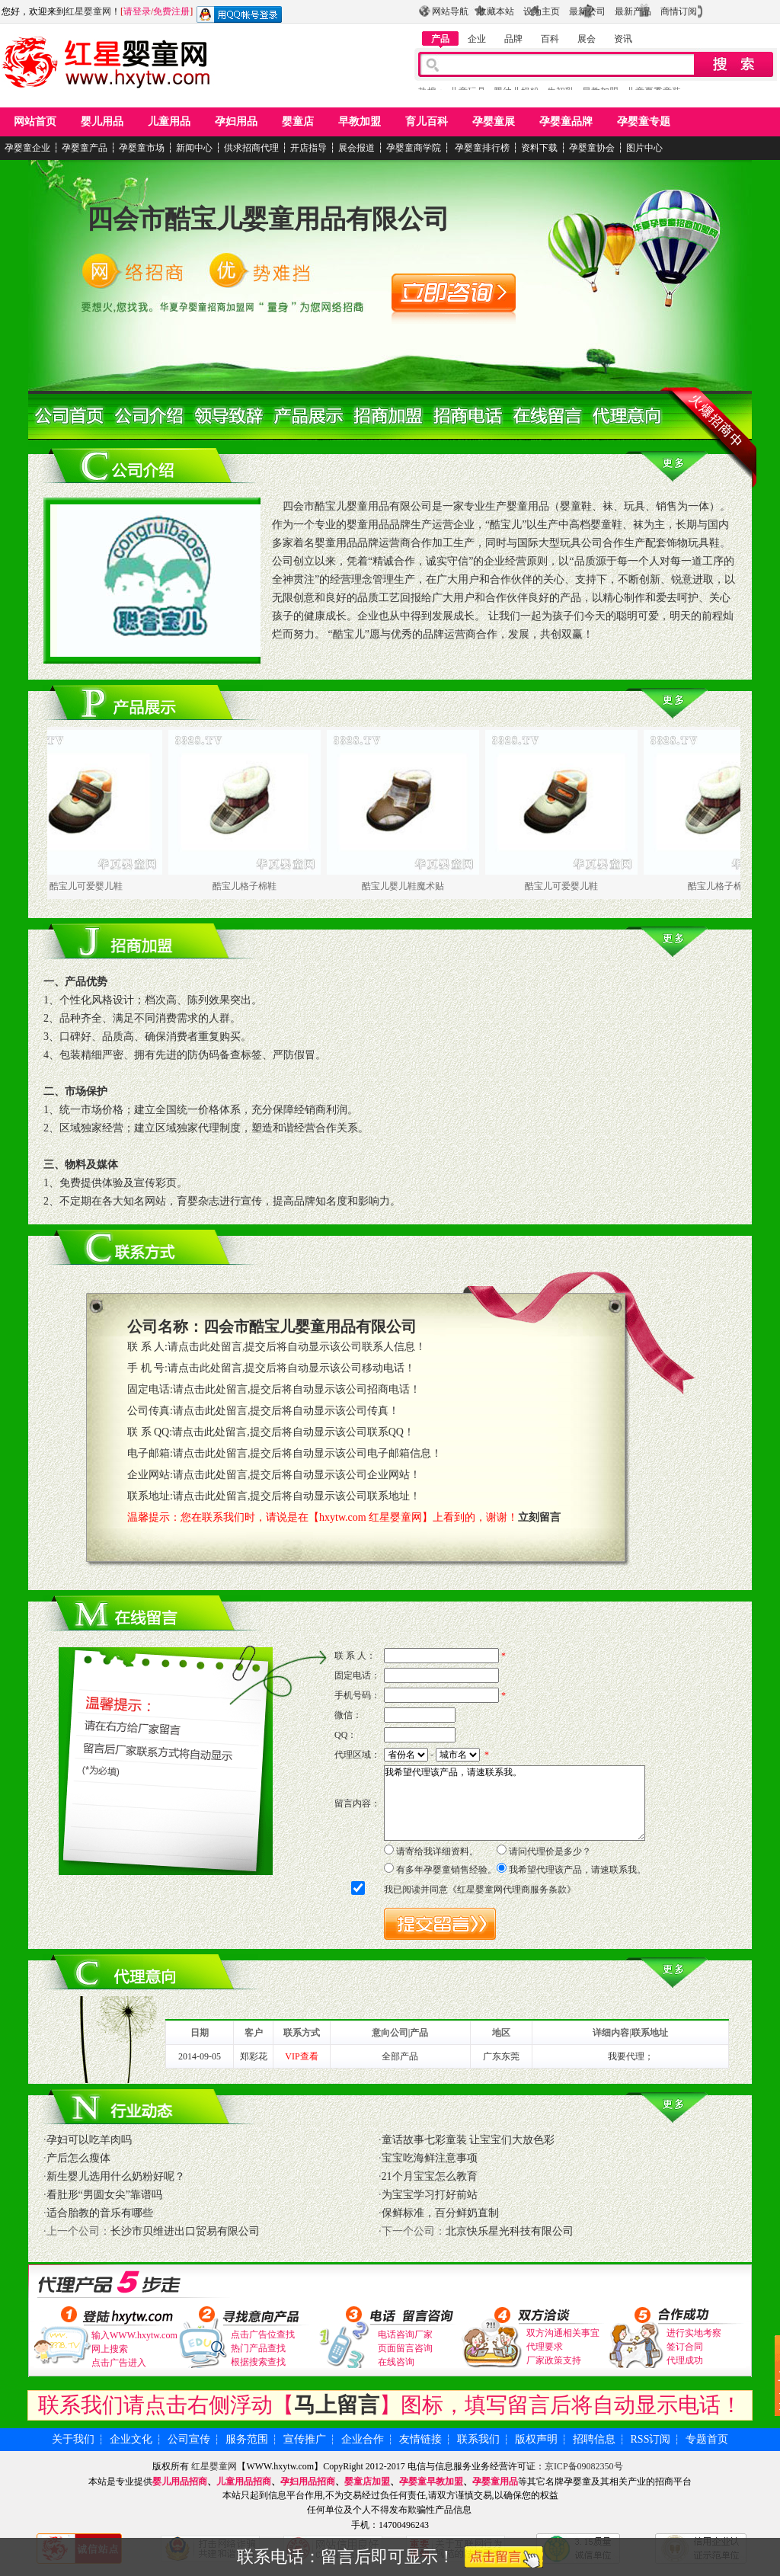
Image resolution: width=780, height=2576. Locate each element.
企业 (477, 39)
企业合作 (362, 2439)
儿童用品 (169, 121)
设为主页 (541, 11)
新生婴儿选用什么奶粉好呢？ (115, 2176)
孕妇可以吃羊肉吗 (89, 2140)
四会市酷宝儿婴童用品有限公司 (268, 219)
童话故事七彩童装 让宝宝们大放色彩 (468, 2140)
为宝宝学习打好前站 (430, 2194)
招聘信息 (594, 2439)
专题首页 (707, 2439)
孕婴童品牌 (566, 121)
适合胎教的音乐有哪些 (99, 2213)
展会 (586, 39)
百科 (550, 39)
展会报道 (356, 147)
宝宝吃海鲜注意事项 (430, 2158)
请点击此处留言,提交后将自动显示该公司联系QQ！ (293, 1432)
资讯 (623, 39)
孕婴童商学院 (413, 147)
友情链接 (420, 2439)
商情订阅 (678, 11)
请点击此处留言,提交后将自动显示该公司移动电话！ (292, 1368)
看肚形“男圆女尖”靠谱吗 (104, 2194)
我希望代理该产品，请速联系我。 (514, 1803)
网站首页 (35, 121)
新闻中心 (194, 147)
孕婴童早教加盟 (431, 2481)
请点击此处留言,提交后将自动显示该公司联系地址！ (297, 1496)
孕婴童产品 (84, 147)
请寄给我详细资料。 (437, 1851)
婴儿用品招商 (179, 2481)
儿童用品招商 (243, 2481)
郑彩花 (253, 2056)
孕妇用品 (236, 121)
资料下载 (539, 147)
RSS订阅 (651, 2439)
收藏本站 (496, 11)
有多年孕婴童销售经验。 (446, 1869)
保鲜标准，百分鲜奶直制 (440, 2213)
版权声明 (536, 2439)
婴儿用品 (102, 121)
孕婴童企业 (27, 147)
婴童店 (298, 121)
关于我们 (73, 2439)
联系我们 (478, 2439)
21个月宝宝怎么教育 (430, 2176)
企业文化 (131, 2439)
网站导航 (450, 11)
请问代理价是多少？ (550, 1851)
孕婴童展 (493, 121)
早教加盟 (359, 121)
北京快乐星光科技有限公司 (510, 2231)
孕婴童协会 (592, 147)
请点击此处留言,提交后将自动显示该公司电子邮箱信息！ (308, 1453)
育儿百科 (426, 121)
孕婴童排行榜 (481, 147)
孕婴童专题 (643, 121)
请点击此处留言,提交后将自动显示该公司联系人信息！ (297, 1346)
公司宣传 (189, 2439)
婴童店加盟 (367, 2481)
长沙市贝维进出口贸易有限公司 (185, 2231)
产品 (440, 39)
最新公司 (587, 11)
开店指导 (308, 147)
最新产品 (633, 11)
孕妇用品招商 (307, 2481)
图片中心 (644, 147)
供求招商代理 (251, 147)
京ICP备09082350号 (584, 2466)
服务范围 (246, 2439)
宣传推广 (304, 2439)
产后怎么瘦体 (78, 2158)
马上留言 (336, 2405)
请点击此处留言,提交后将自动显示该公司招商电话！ (297, 1389)
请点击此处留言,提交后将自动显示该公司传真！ (286, 1410)
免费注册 (171, 11)
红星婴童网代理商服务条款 (512, 1889)
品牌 (513, 39)
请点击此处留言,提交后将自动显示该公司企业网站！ (297, 1474)
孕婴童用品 (495, 2481)
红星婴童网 (88, 11)
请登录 (137, 11)
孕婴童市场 (142, 147)
